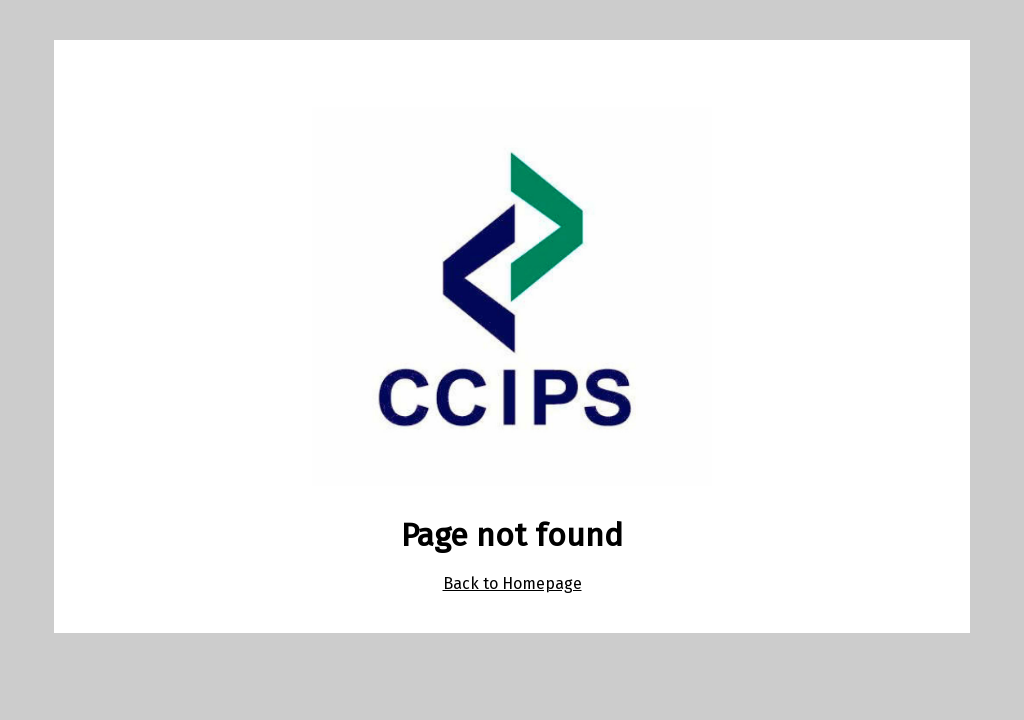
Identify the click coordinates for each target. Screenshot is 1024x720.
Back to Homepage (512, 583)
